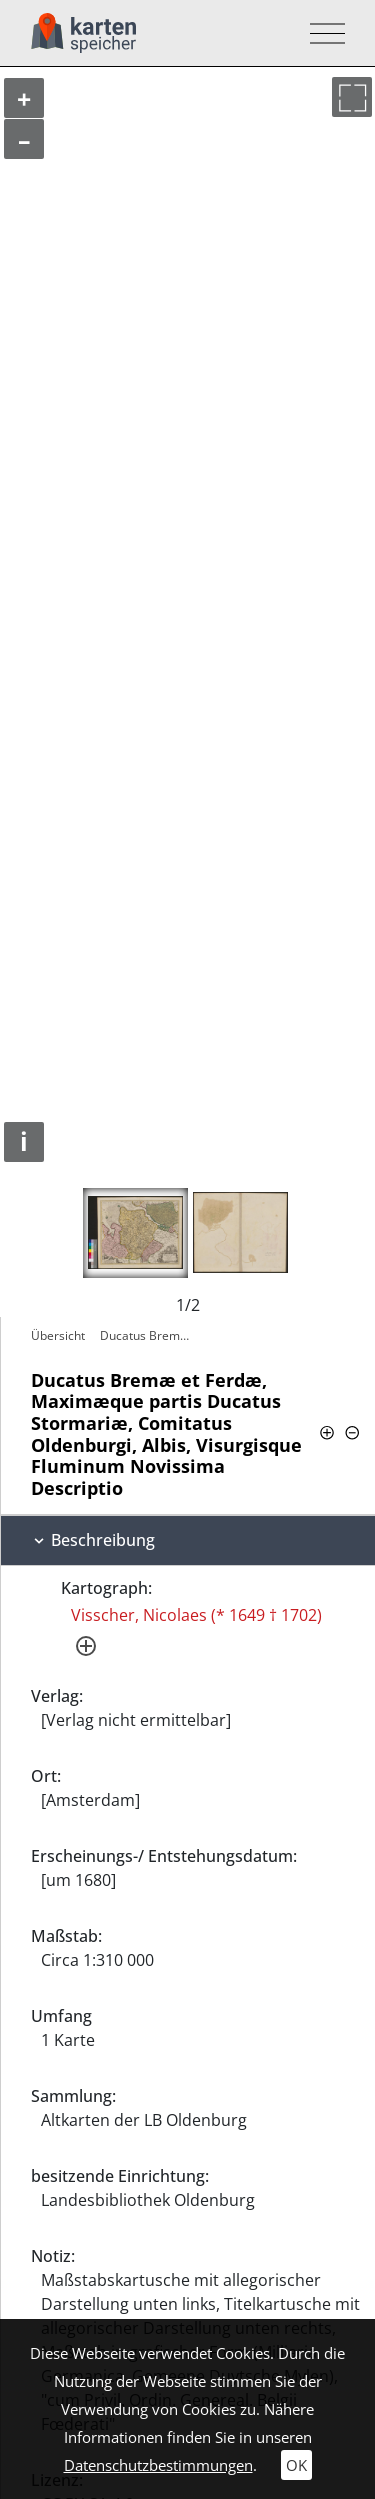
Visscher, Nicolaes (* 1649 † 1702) (196, 1615)
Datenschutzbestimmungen (158, 2465)
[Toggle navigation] (321, 33)
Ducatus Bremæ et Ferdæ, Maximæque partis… (151, 1335)
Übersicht (58, 1335)
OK (296, 2465)
